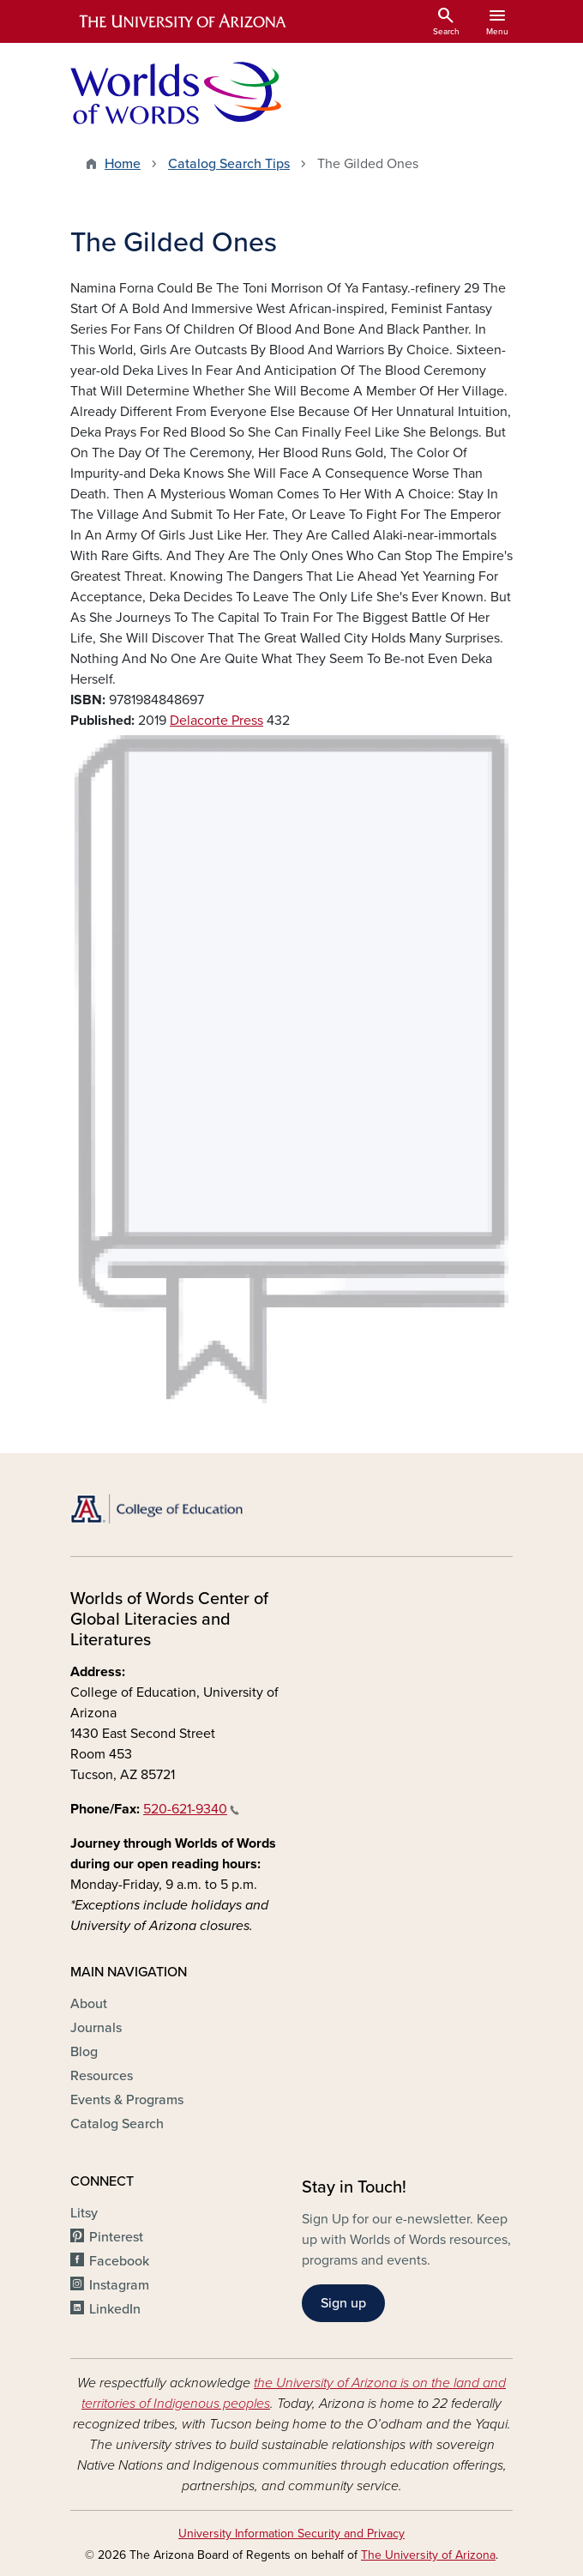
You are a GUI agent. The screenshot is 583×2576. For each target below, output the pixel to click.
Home (123, 163)
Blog (84, 2051)
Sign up (343, 2303)
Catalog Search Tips (229, 163)
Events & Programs (126, 2099)
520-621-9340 (191, 1809)
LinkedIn (115, 2309)
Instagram (119, 2285)
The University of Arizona (428, 2555)
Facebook (119, 2261)
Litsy (84, 2213)
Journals (96, 2027)
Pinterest (116, 2237)
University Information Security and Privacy (291, 2533)
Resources (101, 2075)
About (88, 2003)
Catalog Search (117, 2124)
